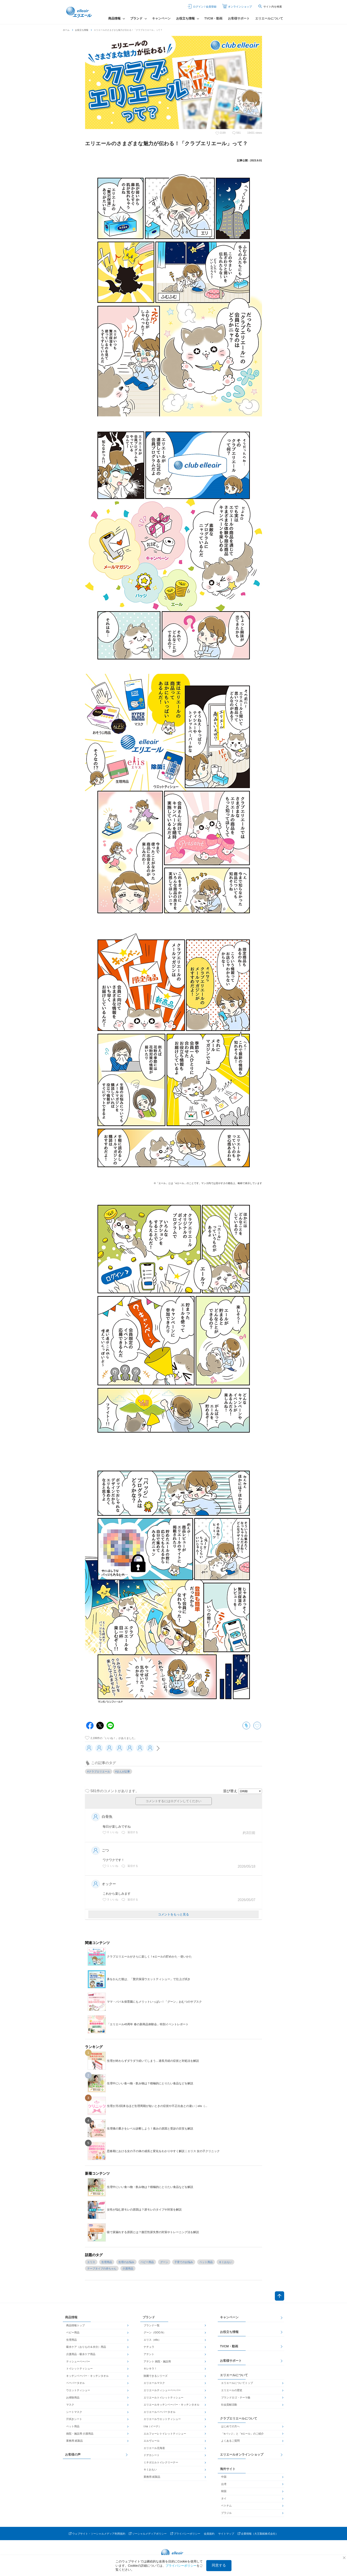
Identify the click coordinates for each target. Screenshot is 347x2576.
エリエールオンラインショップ (241, 2454)
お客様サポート (239, 18)
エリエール (79, 12)
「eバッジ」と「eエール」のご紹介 (242, 2433)
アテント (149, 2354)
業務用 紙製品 (74, 2440)
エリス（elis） (152, 2339)
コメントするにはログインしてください (173, 1801)
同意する (219, 2565)
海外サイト (227, 2469)
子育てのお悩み (183, 2261)
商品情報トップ (75, 2325)
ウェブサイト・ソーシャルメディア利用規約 (98, 2533)
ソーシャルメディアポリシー (149, 2533)
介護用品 (128, 2268)
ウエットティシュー (78, 2390)
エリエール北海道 (154, 2448)
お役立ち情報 (81, 30)
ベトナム (226, 2505)
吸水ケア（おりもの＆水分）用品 (86, 2346)
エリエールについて (269, 18)
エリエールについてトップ (237, 2383)
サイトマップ (226, 2533)
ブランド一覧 (152, 2325)
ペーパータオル (75, 2383)
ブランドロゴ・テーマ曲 (235, 2397)
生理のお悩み (126, 2261)
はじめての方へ (230, 2426)
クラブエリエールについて (238, 2418)
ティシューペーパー (78, 2361)
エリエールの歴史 (231, 2390)
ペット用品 (206, 2261)
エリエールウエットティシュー (162, 2419)
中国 (223, 2476)
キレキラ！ (150, 2368)
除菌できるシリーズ (156, 2375)
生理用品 (106, 2261)
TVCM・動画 (213, 18)
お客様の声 (73, 2454)
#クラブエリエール (98, 1771)
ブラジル (226, 2512)
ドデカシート (152, 2455)
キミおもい (225, 2261)
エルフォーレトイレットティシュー (165, 2433)
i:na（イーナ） (152, 2426)
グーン (164, 2261)
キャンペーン (161, 18)
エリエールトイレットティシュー (163, 2397)
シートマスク (74, 2412)
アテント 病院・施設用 (157, 2361)
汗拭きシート (74, 2419)
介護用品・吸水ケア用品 (80, 2354)
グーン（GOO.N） (155, 2332)
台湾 (223, 2484)
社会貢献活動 (229, 2404)
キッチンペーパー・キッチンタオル (87, 2375)
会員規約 (209, 2533)
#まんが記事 (122, 1771)
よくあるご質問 (230, 2440)
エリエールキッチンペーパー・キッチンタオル (171, 2404)
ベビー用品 (147, 2261)
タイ (223, 2498)
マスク (70, 2404)
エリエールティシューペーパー (162, 2390)
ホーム (66, 30)
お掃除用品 (72, 2397)
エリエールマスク (154, 2383)
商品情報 (71, 2317)
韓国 (223, 2491)
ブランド (149, 2317)
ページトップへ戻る (279, 2296)
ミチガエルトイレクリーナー (161, 2462)
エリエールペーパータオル (159, 2412)
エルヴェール (152, 2440)
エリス (91, 2261)
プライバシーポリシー (187, 2533)
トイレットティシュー (79, 2368)
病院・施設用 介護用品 (79, 2433)
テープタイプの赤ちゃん (101, 2268)
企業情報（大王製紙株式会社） (259, 2533)
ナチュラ (149, 2346)
